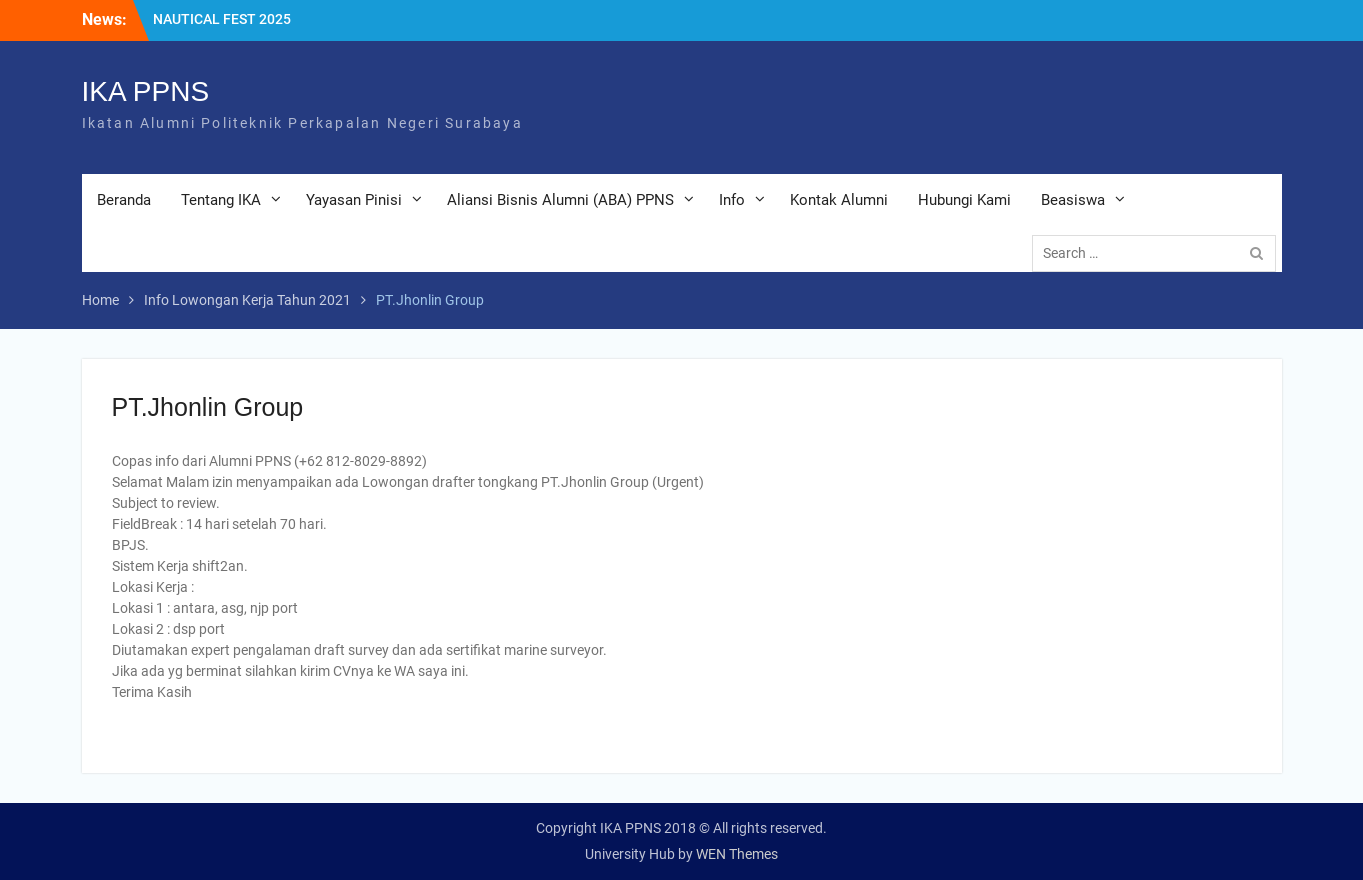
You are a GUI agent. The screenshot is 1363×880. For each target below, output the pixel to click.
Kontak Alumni (839, 200)
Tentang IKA (221, 200)
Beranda (124, 200)
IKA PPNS (146, 91)
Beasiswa (1073, 200)
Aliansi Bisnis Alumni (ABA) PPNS (560, 200)
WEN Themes (737, 854)
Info (732, 200)
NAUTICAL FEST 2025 (222, 19)
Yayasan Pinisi (354, 200)
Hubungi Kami (964, 200)
